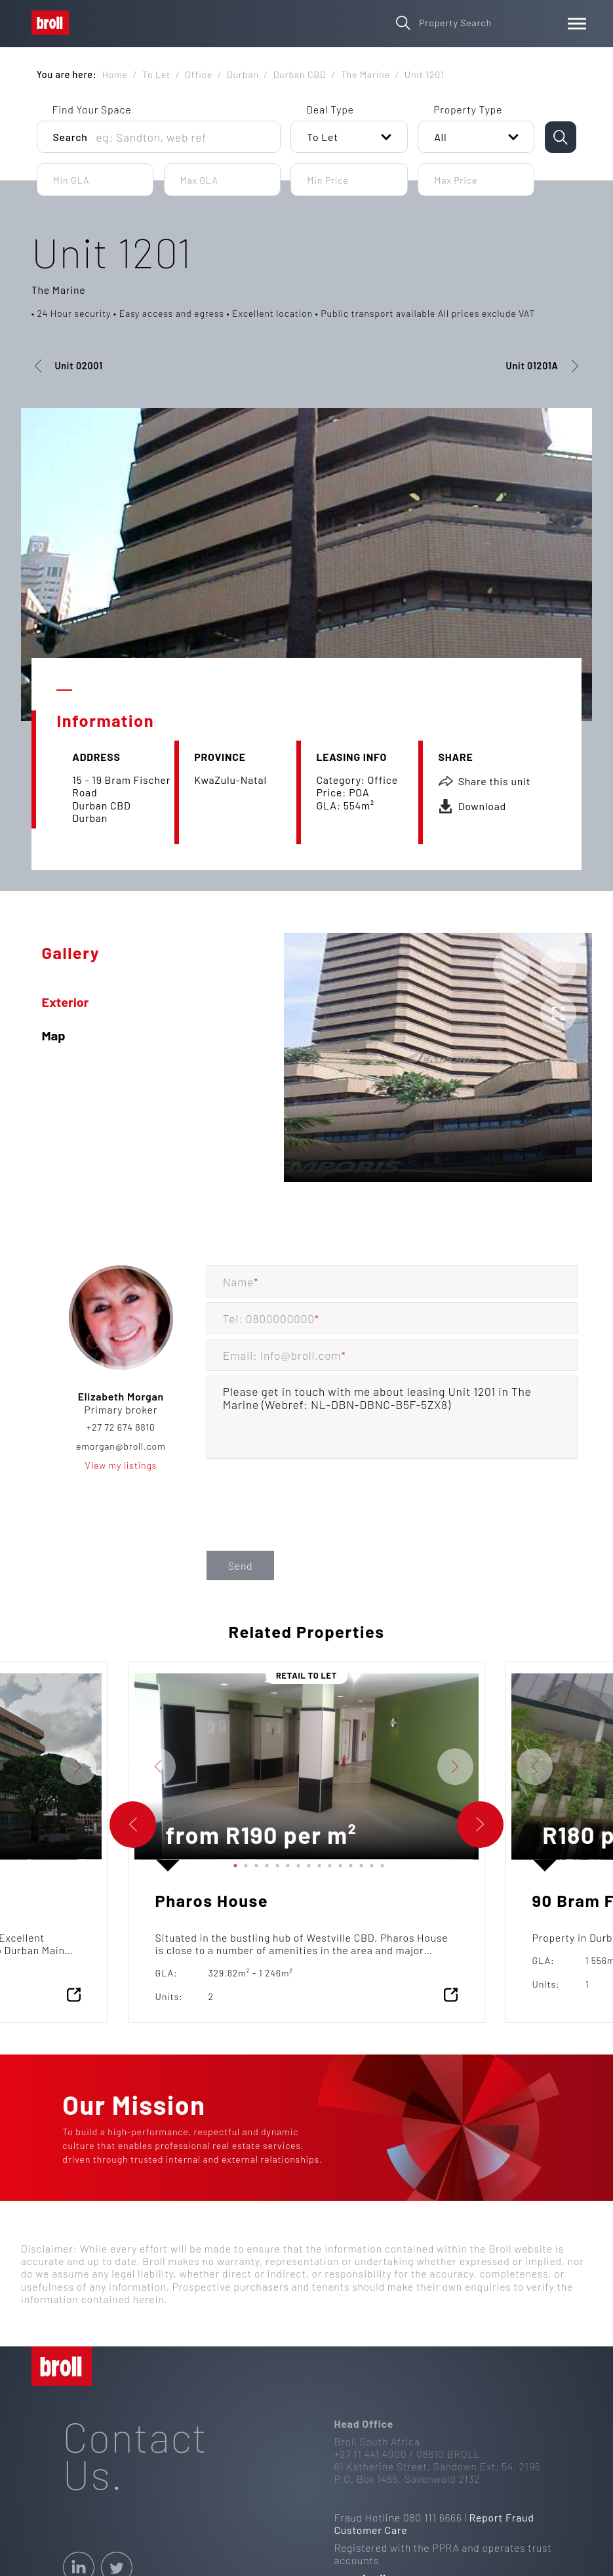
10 (328, 1864)
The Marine (58, 289)
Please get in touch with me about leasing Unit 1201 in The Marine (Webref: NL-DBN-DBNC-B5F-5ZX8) (392, 1417)
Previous (124, 1766)
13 (359, 1864)
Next (111, 1766)
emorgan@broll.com (121, 1446)
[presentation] (306, 1519)
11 (338, 1864)
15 (380, 1864)
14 (370, 1864)
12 (349, 1864)
